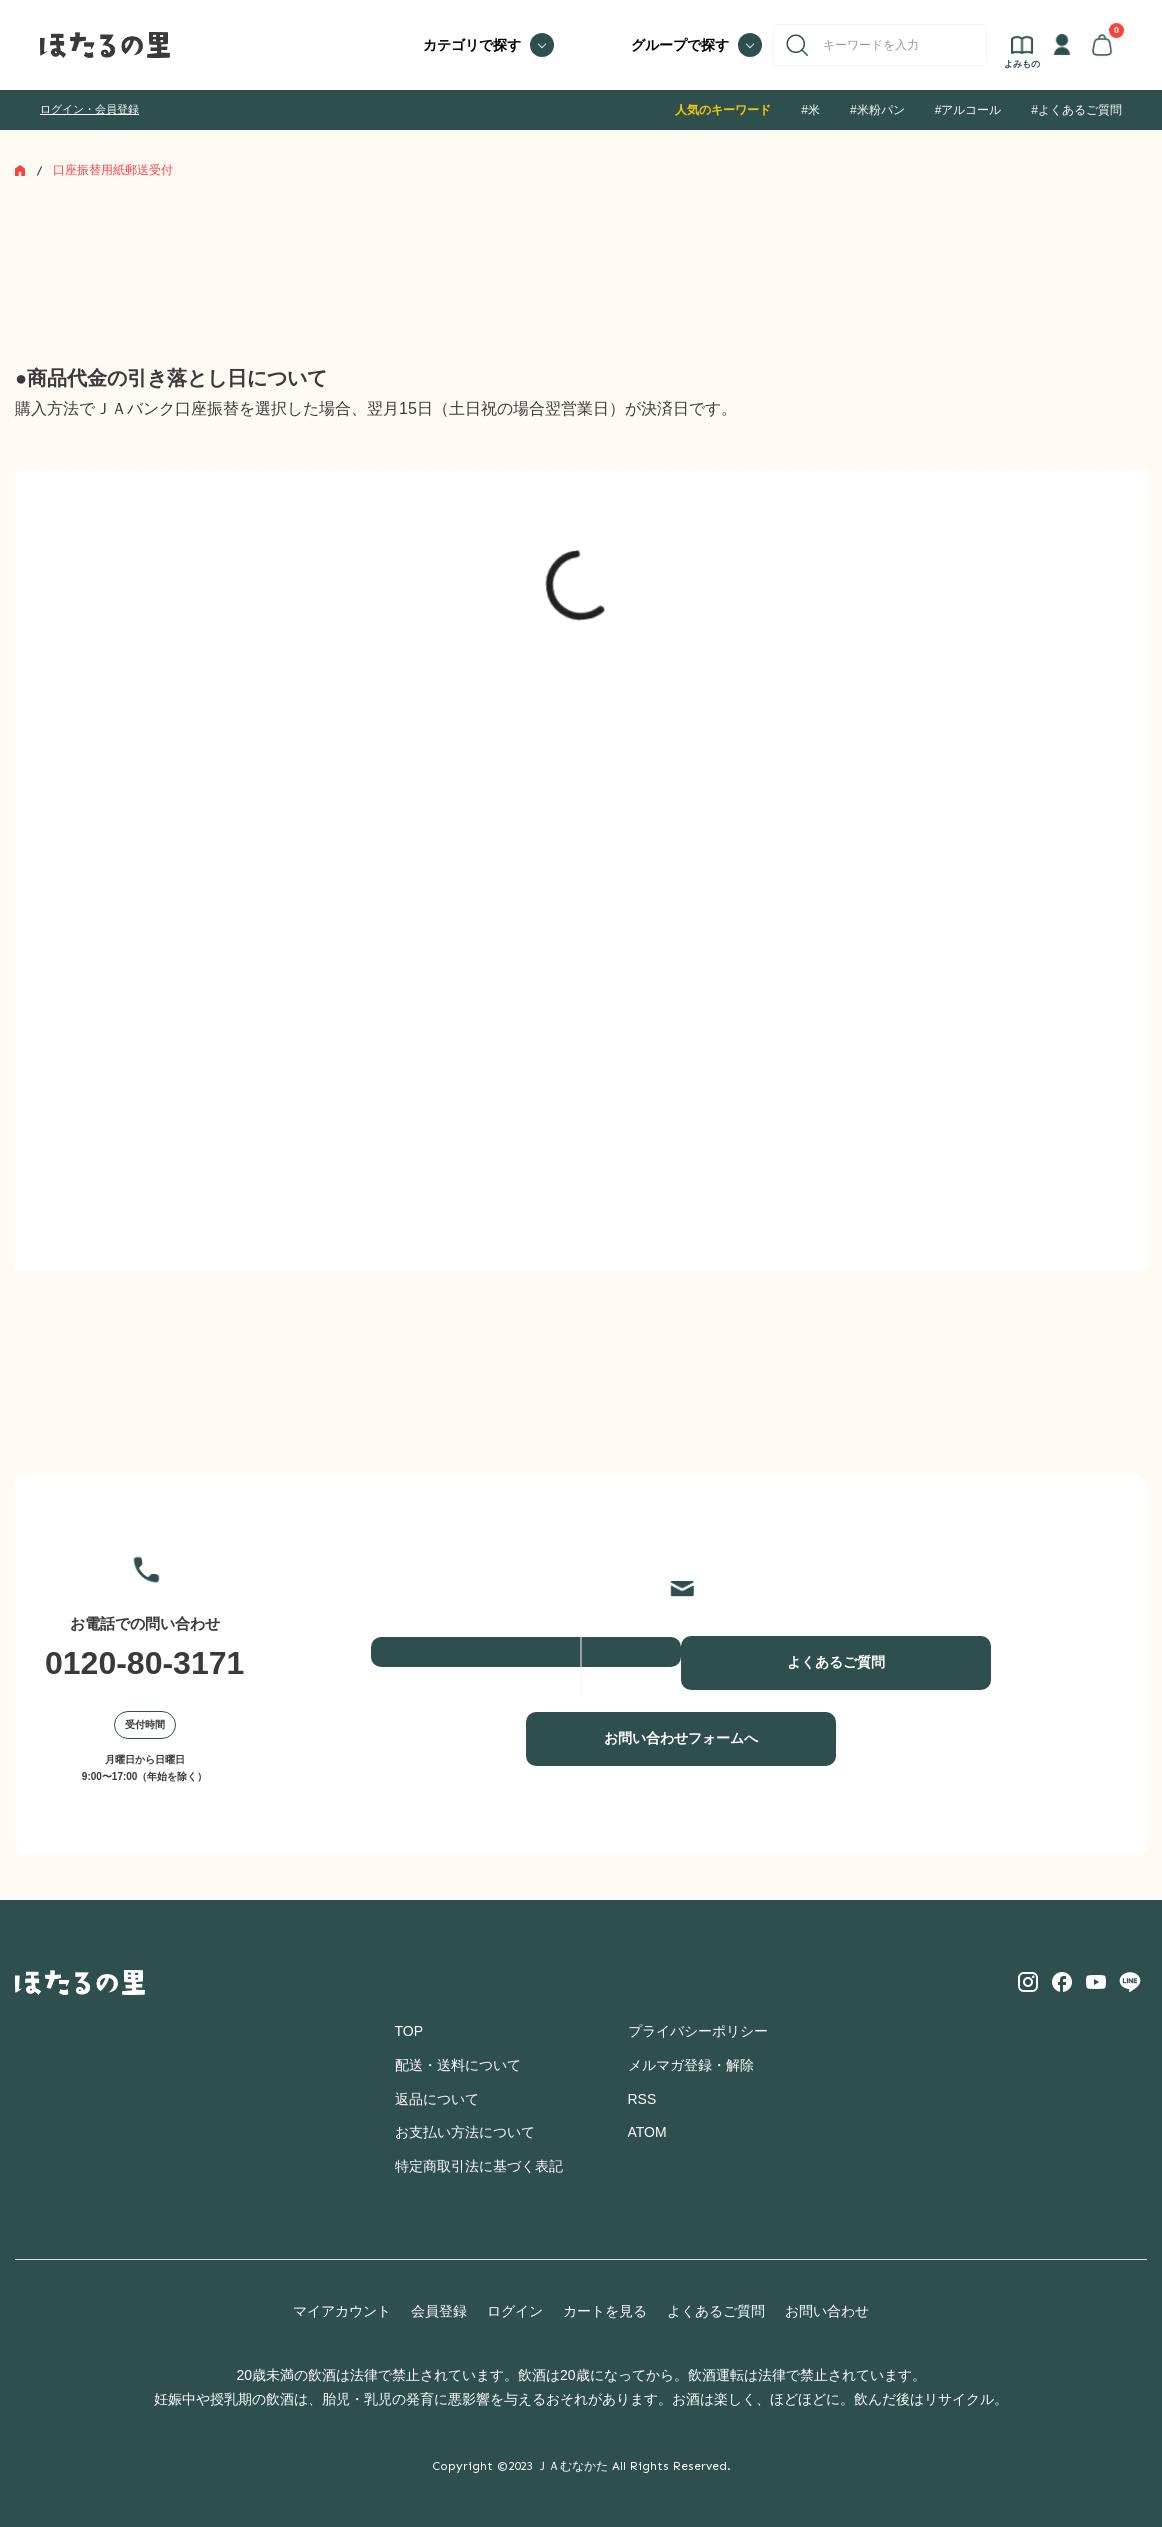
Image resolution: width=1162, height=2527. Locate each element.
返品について (437, 2099)
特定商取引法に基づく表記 (479, 2166)
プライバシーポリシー (698, 2031)
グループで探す (680, 45)
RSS (642, 2099)
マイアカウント (342, 2311)
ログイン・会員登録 (89, 109)
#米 (810, 110)
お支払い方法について (465, 2132)
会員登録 (439, 2311)
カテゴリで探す (472, 45)
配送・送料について (458, 2065)
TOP (409, 2031)
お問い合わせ (827, 2311)
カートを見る (605, 2311)
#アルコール (968, 110)
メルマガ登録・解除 (691, 2065)
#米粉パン (877, 110)
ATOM (647, 2132)
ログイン (515, 2311)
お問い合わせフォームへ (681, 1738)
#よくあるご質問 (1076, 110)
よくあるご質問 (836, 1662)
